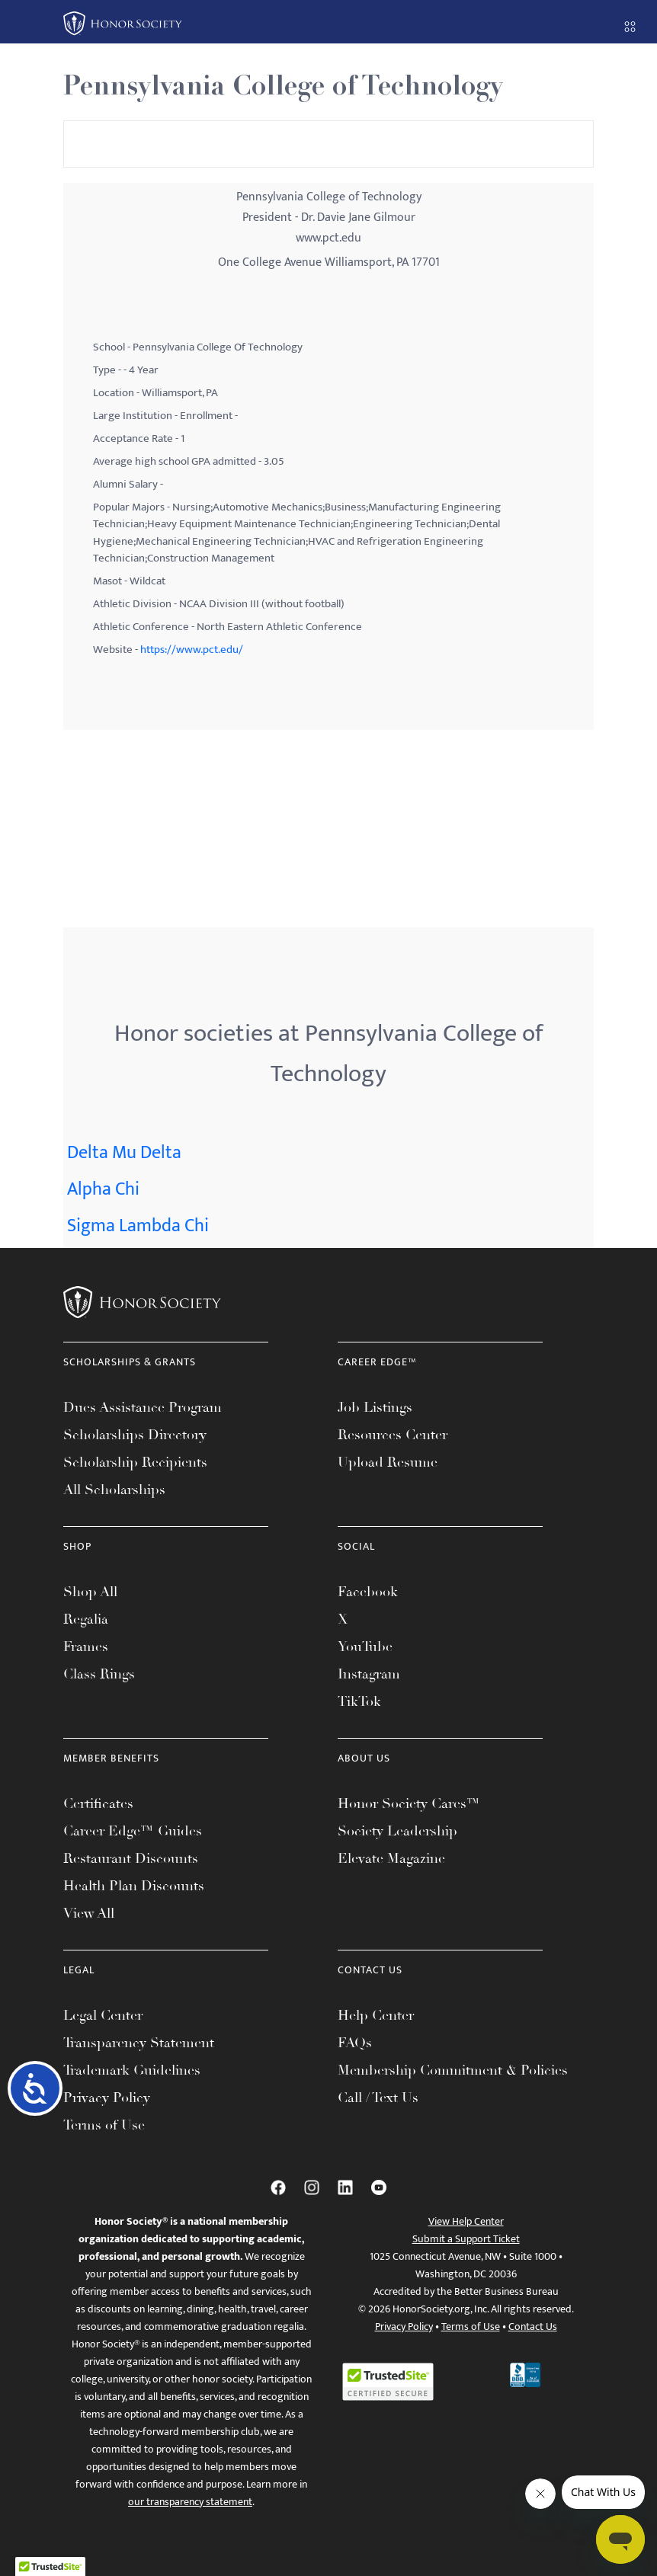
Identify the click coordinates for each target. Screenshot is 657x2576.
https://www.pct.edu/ (191, 649)
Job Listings (375, 1407)
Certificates (98, 1803)
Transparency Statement (138, 2042)
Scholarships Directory (135, 1434)
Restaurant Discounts (130, 1858)
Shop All (90, 1591)
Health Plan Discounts (133, 1885)
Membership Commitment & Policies (453, 2070)
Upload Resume (387, 1462)
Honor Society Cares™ (409, 1803)
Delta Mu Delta (124, 1153)
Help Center (376, 2015)
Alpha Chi (103, 1189)
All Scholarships (114, 1489)
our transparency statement (190, 2501)
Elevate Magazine (391, 1858)
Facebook (368, 1591)
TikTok (359, 1701)
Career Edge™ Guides (132, 1830)
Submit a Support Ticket (466, 2239)
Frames (85, 1646)
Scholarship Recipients (135, 1462)
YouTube (365, 1646)
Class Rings (99, 1674)
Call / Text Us (378, 2097)
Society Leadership (397, 1830)
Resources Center (392, 1434)
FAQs (355, 2042)
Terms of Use (104, 2125)
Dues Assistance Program (142, 1407)
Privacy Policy (106, 2097)
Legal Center (103, 2015)
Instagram (369, 1674)
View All (88, 1913)
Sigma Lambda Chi (138, 1226)
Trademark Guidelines (131, 2070)
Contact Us (532, 2326)
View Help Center (466, 2221)
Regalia (85, 1619)
